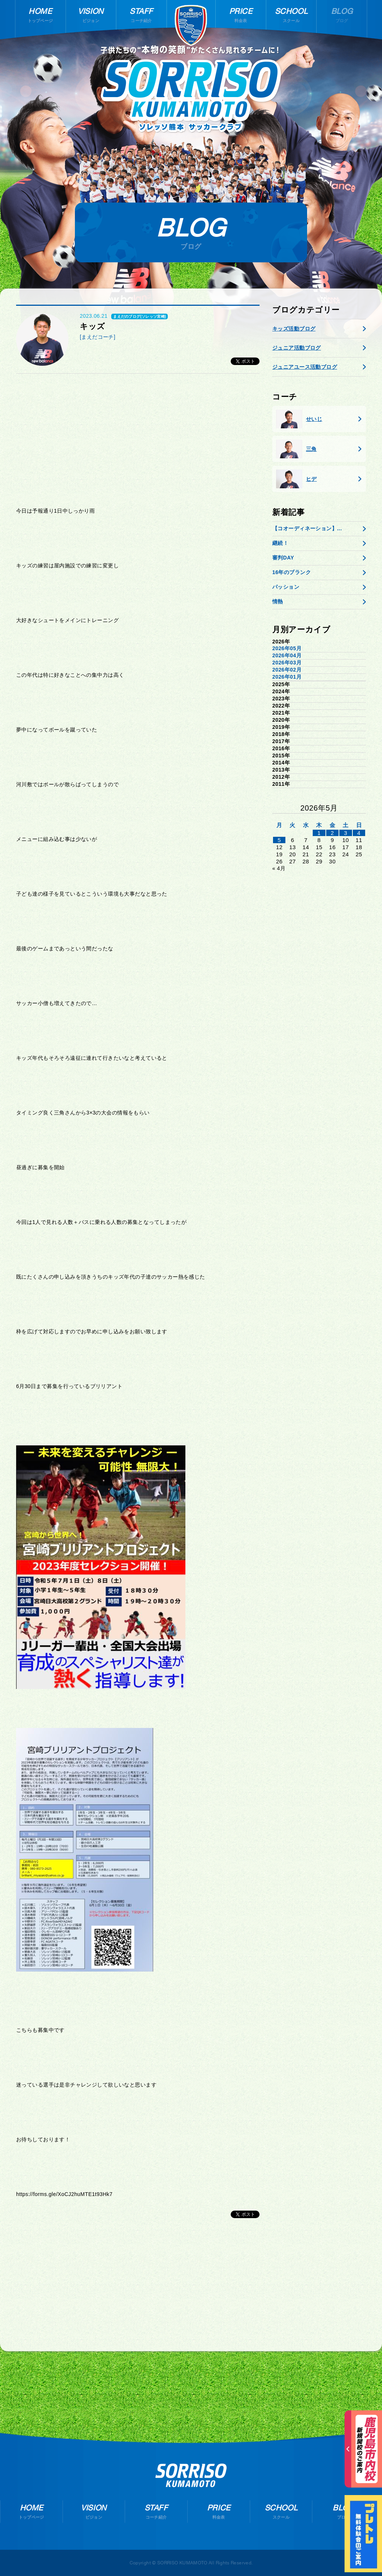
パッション (285, 587)
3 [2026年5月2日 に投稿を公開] (345, 833)
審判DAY (283, 558)
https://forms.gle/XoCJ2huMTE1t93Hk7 (64, 2194)
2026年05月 (286, 648)
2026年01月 (286, 677)
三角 (296, 449)
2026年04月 (286, 655)
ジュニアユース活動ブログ (304, 367)
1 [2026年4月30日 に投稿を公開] (319, 833)
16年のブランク (291, 572)
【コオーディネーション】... (307, 528)
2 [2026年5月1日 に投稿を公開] (332, 833)
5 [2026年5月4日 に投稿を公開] (279, 840)
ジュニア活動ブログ (296, 348)
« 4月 (278, 868)
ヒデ (296, 479)
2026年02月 (286, 670)
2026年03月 (286, 663)
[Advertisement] (138, 437)
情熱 (277, 601)
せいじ (299, 419)
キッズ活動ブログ (293, 329)
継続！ (280, 543)
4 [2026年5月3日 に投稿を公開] (359, 833)
